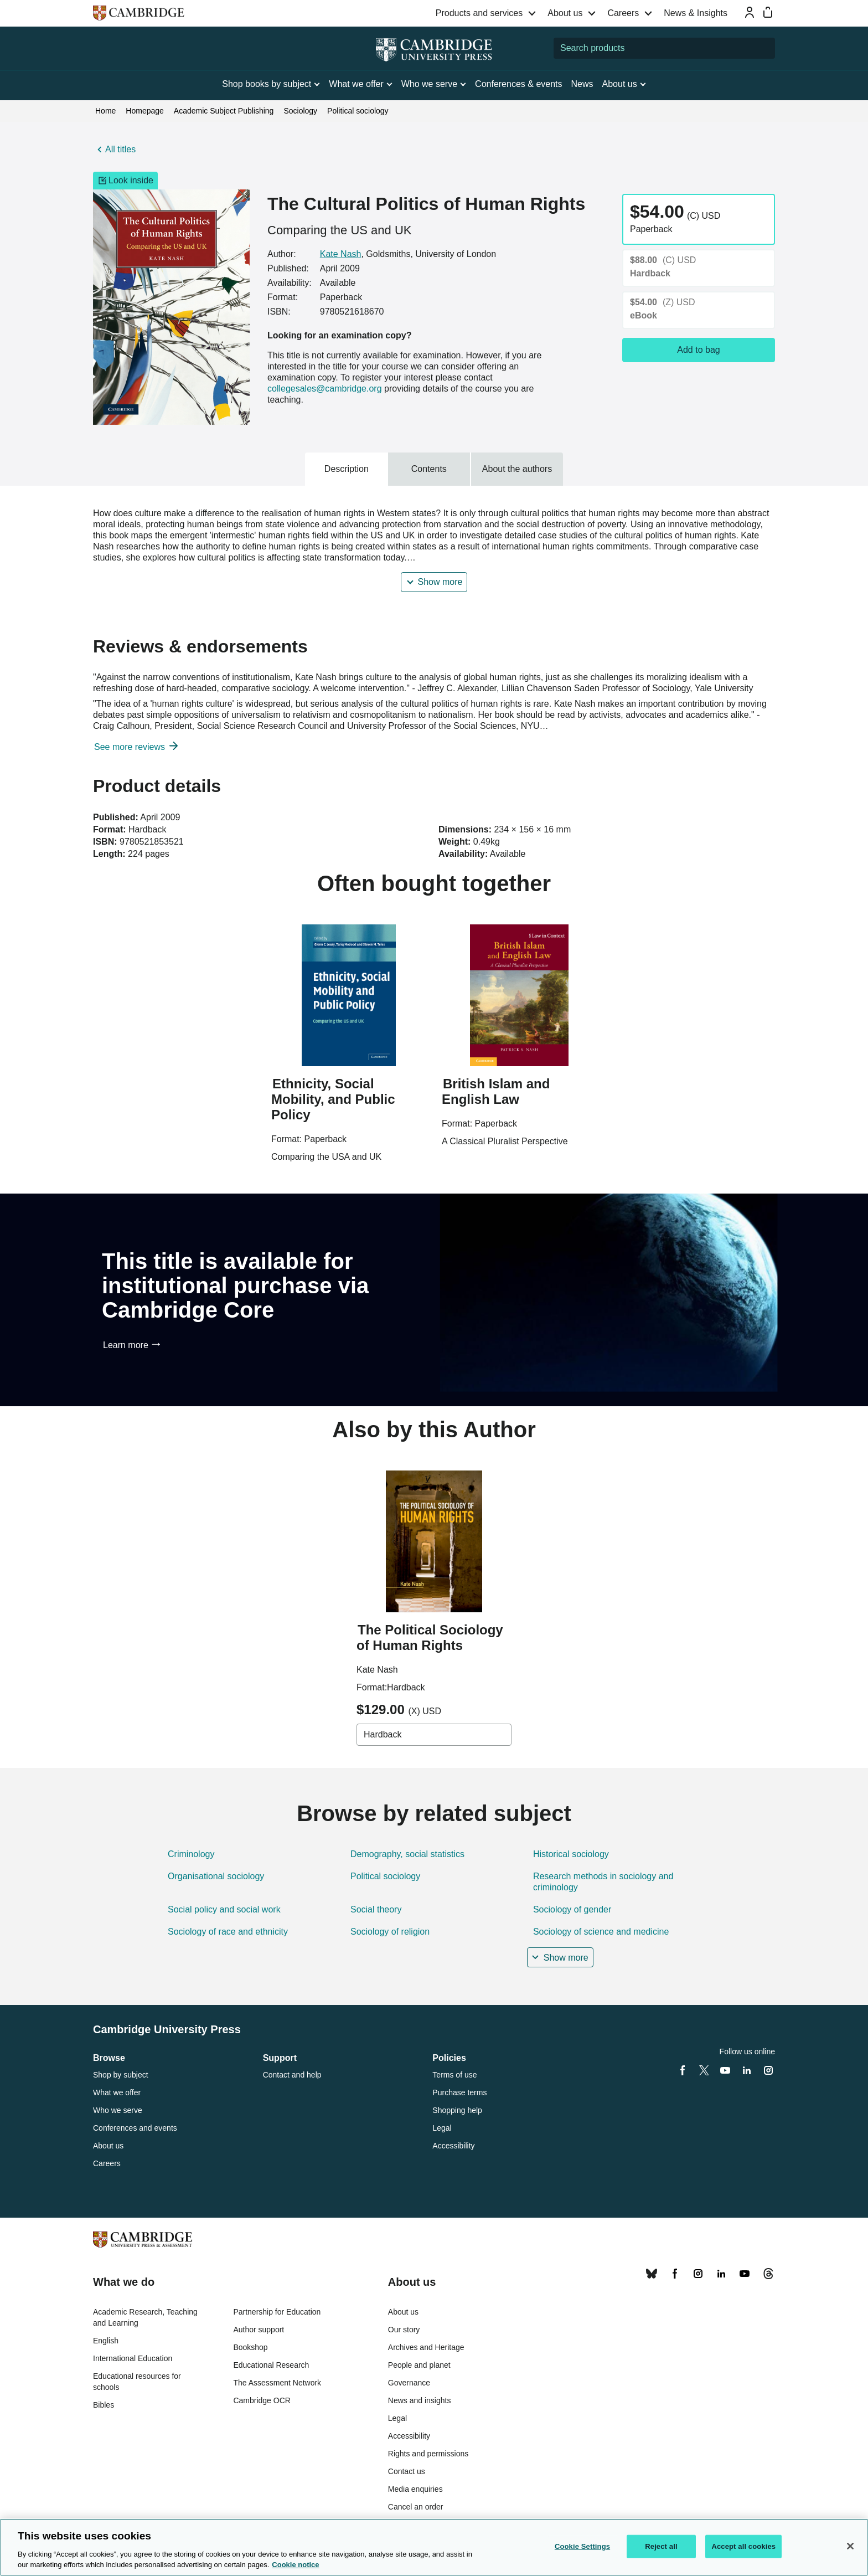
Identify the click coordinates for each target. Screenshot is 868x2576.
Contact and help (292, 2074)
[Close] (850, 2546)
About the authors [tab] (517, 469)
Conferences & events (518, 84)
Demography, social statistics (407, 1854)
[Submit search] (764, 48)
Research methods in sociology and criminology (603, 1881)
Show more (440, 582)
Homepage (145, 110)
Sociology (300, 110)
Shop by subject (120, 2074)
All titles (120, 149)
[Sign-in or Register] (749, 12)
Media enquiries (415, 2489)
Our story (404, 2329)
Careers (623, 13)
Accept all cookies (743, 2546)
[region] (434, 2547)
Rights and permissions (428, 2453)
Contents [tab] (429, 469)
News (582, 84)
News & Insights (695, 13)
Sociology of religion (390, 1931)
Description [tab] (346, 469)
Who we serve (117, 2110)
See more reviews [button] (131, 747)
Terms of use (454, 2074)
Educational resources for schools (137, 2382)
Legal (441, 2127)
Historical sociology (571, 1854)
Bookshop (250, 2347)
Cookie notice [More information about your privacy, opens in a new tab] (295, 2564)
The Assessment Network (277, 2382)
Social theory (376, 1909)
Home (105, 110)
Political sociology (358, 110)
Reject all (661, 2546)
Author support (258, 2329)
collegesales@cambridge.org (324, 388)
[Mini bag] (768, 12)
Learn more (125, 1345)
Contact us (406, 2471)
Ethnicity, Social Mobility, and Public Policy (333, 1099)
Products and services (479, 13)
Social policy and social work (224, 1909)
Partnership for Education (277, 2311)
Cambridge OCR (261, 2400)
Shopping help (457, 2110)
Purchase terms (459, 2092)
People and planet (419, 2365)
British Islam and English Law (496, 1091)
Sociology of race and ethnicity (228, 1931)
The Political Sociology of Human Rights (429, 1637)
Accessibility (453, 2145)
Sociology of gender (572, 1909)
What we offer (117, 2092)
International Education (132, 2358)
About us (564, 13)
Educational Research (271, 2365)
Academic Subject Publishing (224, 110)
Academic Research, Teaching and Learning (145, 2317)
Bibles (103, 2404)
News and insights (419, 2400)
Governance (409, 2382)
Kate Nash (340, 254)
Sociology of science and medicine (601, 1931)
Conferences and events (135, 2127)
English (105, 2340)
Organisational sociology (216, 1876)
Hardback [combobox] (382, 1734)
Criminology (191, 1854)
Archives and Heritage (426, 2347)
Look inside (125, 181)
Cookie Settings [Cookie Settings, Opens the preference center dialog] (582, 2546)
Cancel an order (415, 2506)
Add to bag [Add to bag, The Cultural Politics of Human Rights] (698, 349)
